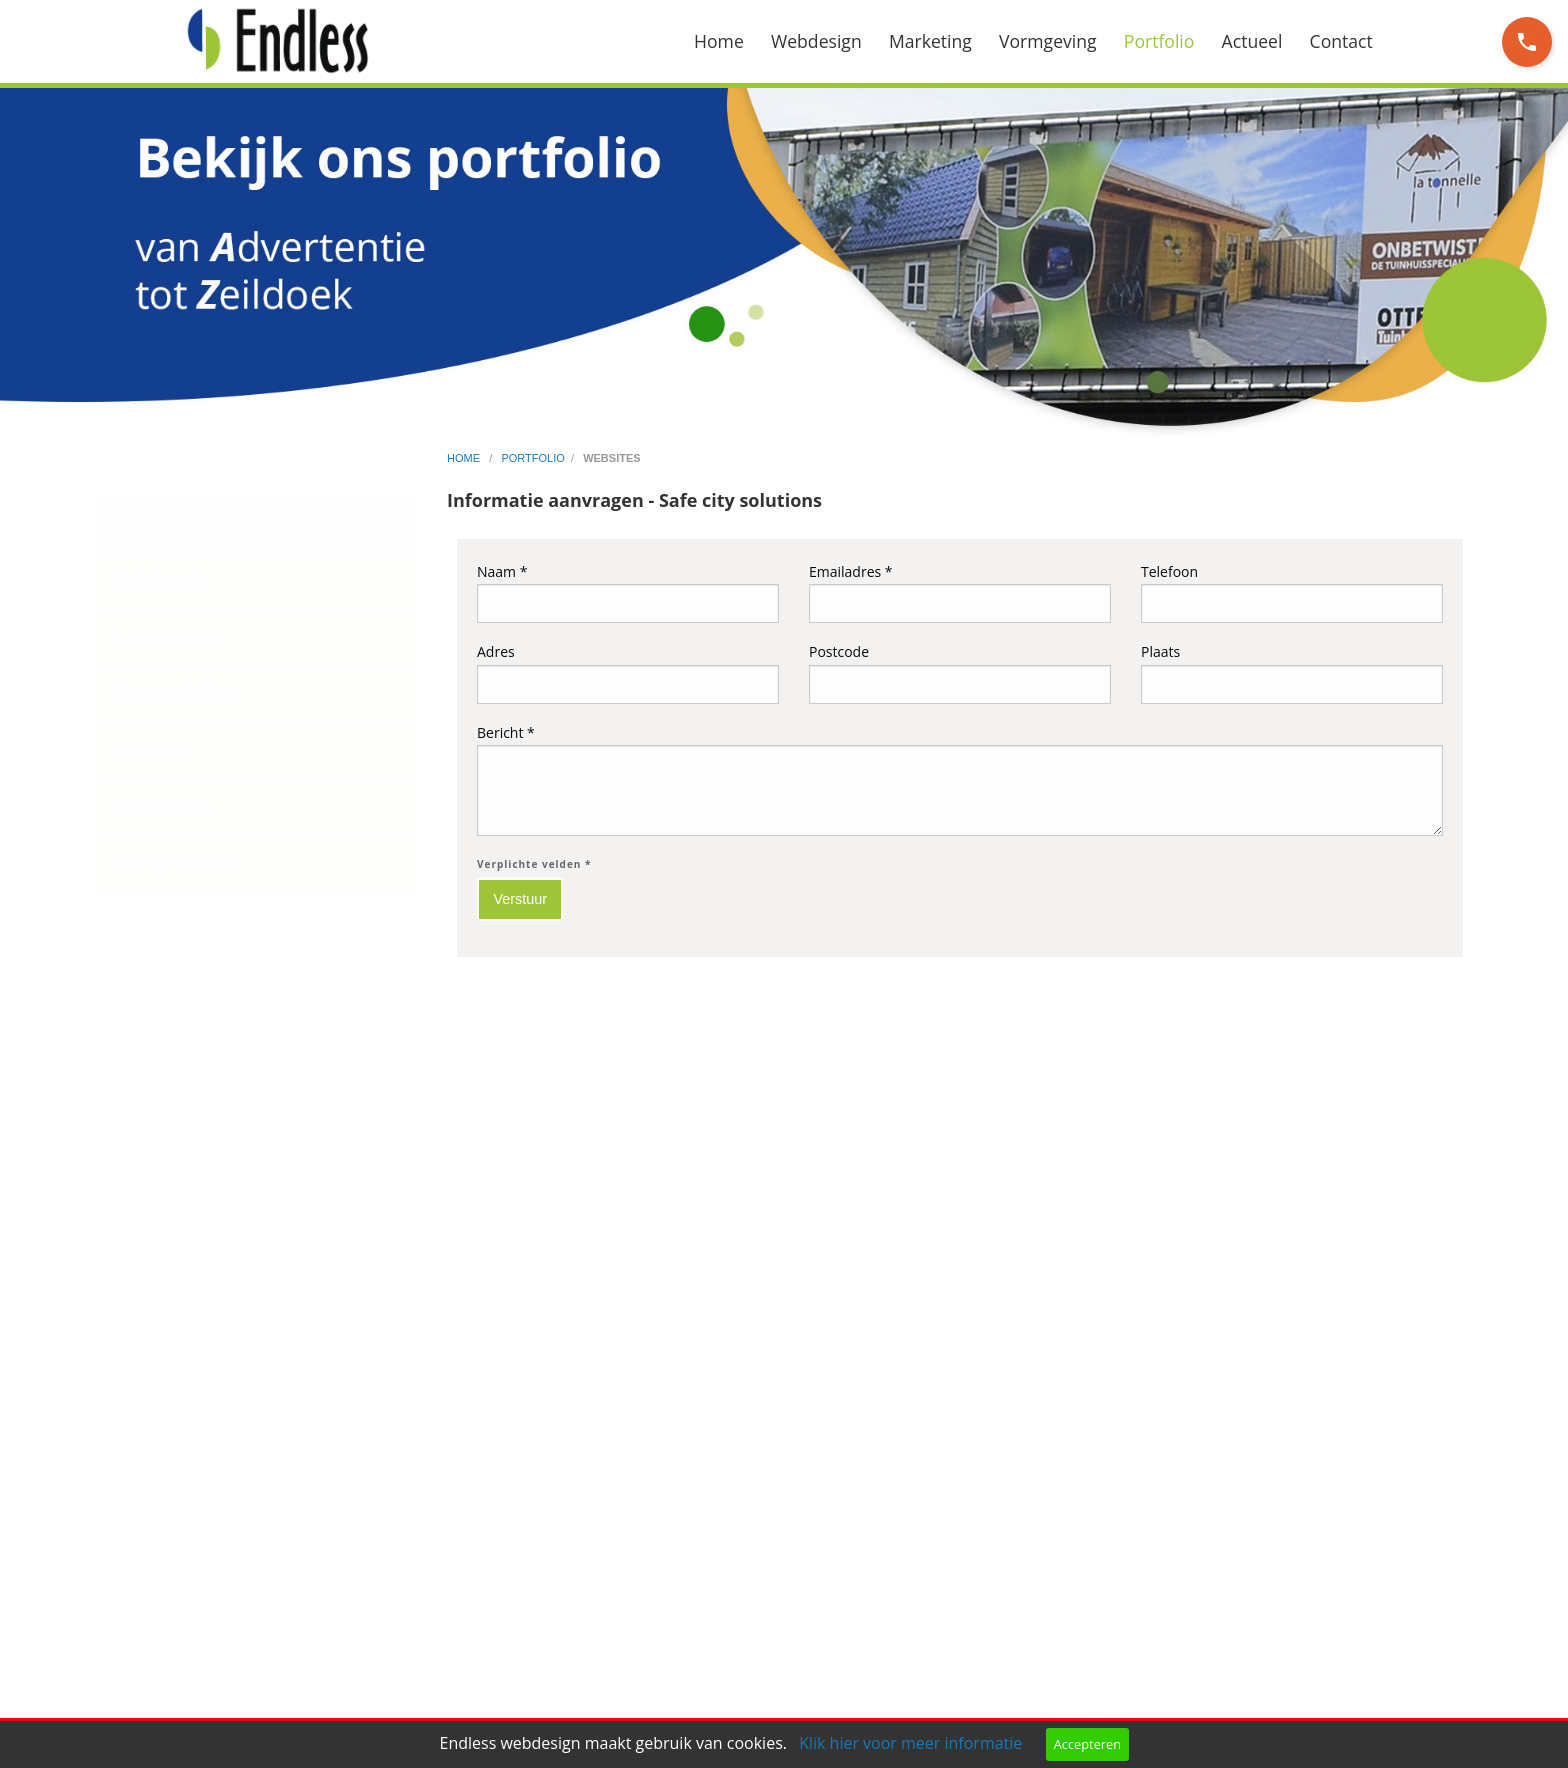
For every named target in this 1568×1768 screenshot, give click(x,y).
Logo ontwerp (166, 637)
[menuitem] (732, 41)
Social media (162, 580)
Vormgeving (1048, 41)
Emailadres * (960, 592)
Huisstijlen (154, 750)
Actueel (1252, 41)
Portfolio (1159, 41)
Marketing (930, 41)
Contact (1341, 41)
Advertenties (162, 806)
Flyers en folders (176, 693)
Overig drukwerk (177, 863)
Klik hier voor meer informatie (910, 1743)
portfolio (532, 458)
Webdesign (816, 41)
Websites (149, 523)
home (465, 458)
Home (719, 41)
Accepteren (1087, 1744)
